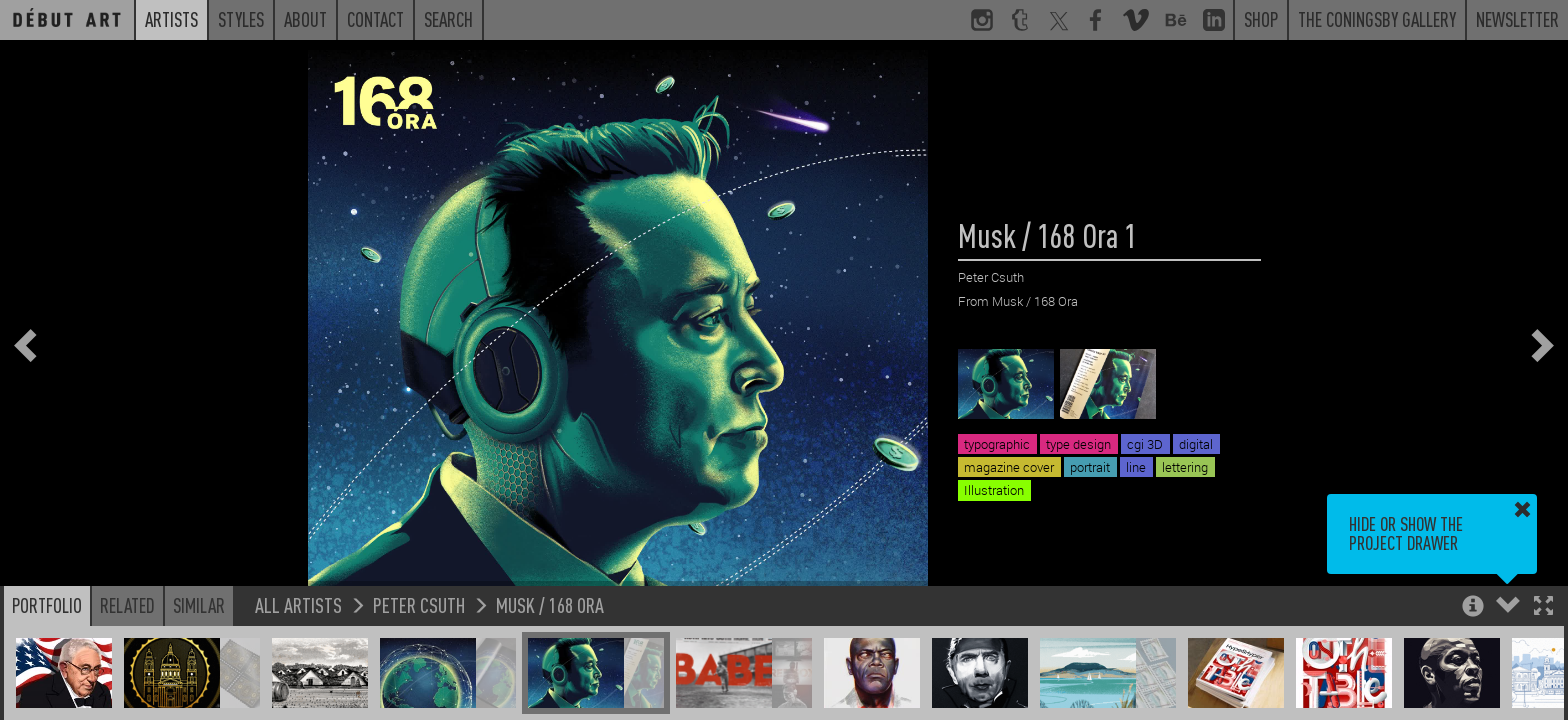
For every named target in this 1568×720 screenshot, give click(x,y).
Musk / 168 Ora (550, 604)
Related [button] (127, 605)
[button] (1543, 607)
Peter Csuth (419, 604)
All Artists (298, 604)
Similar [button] (199, 605)
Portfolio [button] (47, 605)
